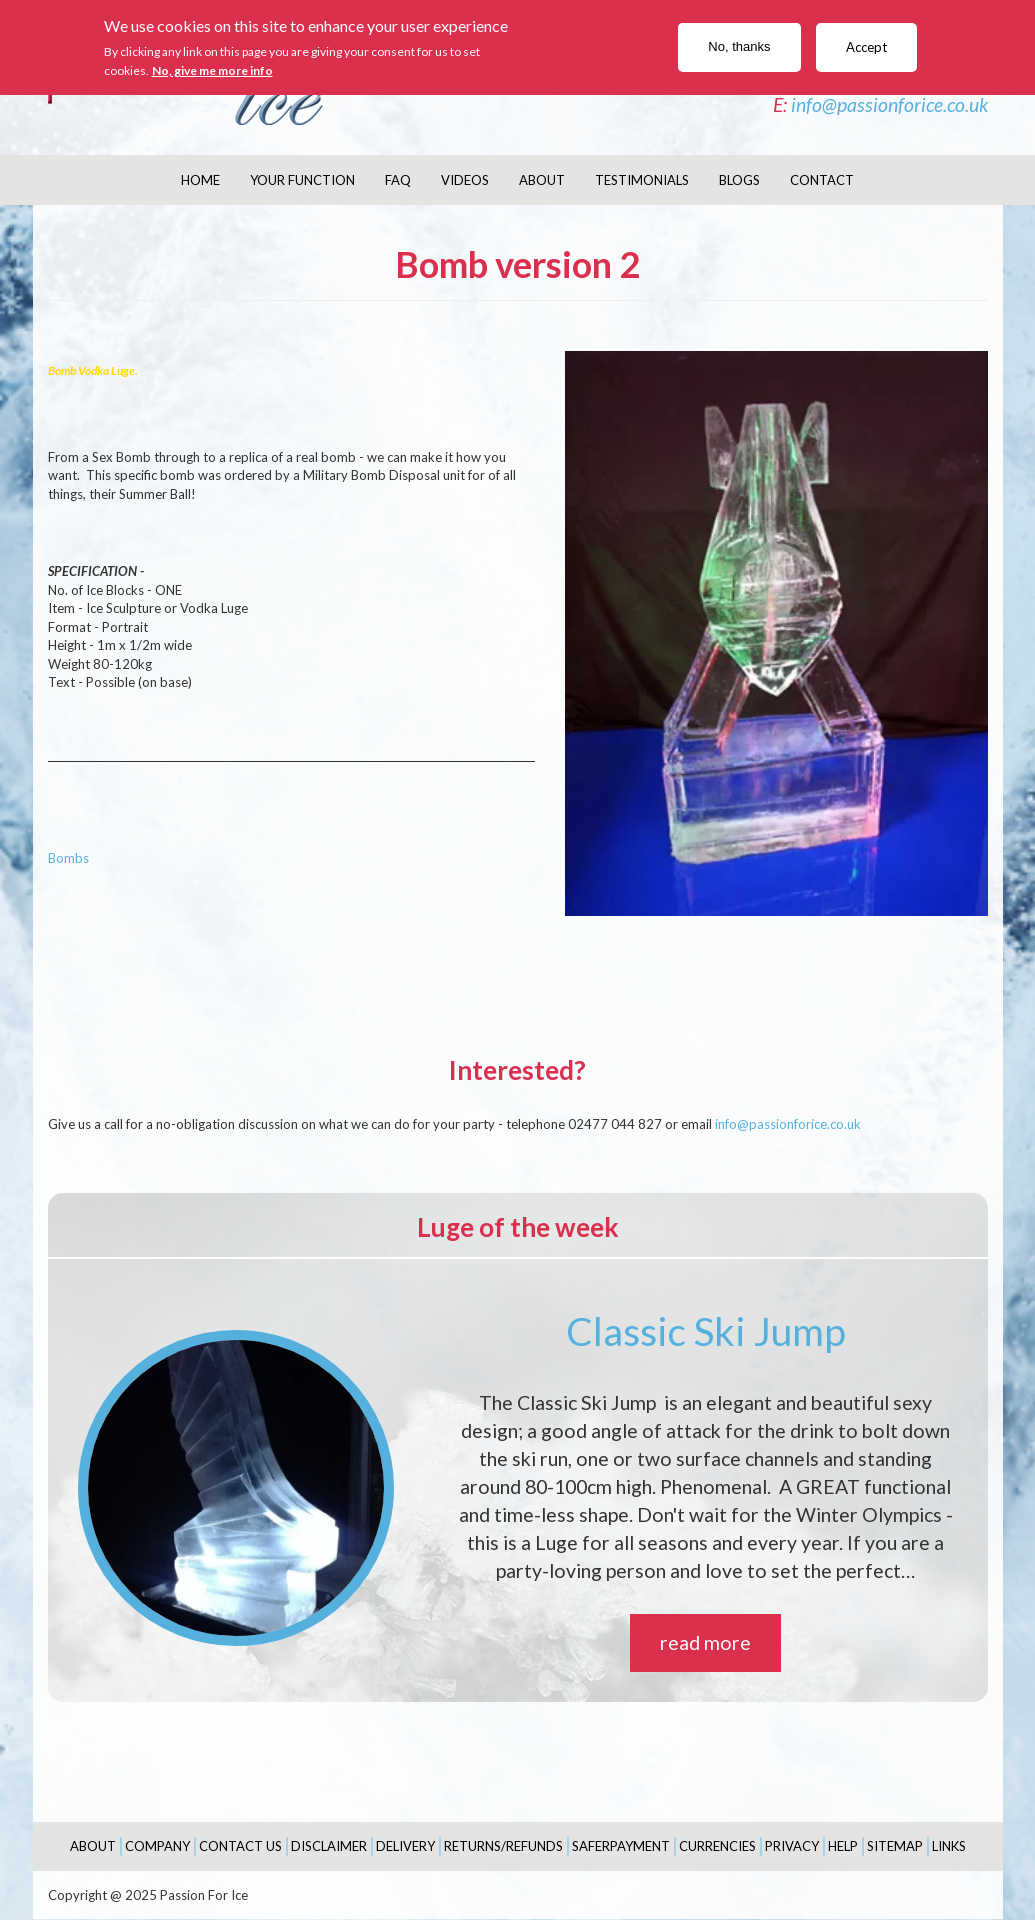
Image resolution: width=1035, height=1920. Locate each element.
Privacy (792, 1846)
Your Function (302, 180)
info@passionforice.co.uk (889, 104)
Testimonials (642, 180)
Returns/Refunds (503, 1846)
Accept (866, 47)
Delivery (405, 1846)
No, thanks (739, 46)
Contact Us (240, 1846)
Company (157, 1846)
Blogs (739, 180)
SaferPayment (621, 1846)
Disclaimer (329, 1846)
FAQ (398, 180)
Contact (822, 180)
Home (200, 180)
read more (705, 1642)
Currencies (717, 1846)
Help (843, 1846)
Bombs (68, 858)
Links (949, 1846)
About (542, 180)
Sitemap (895, 1846)
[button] (776, 633)
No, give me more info (212, 70)
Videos (465, 180)
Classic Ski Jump (706, 1331)
